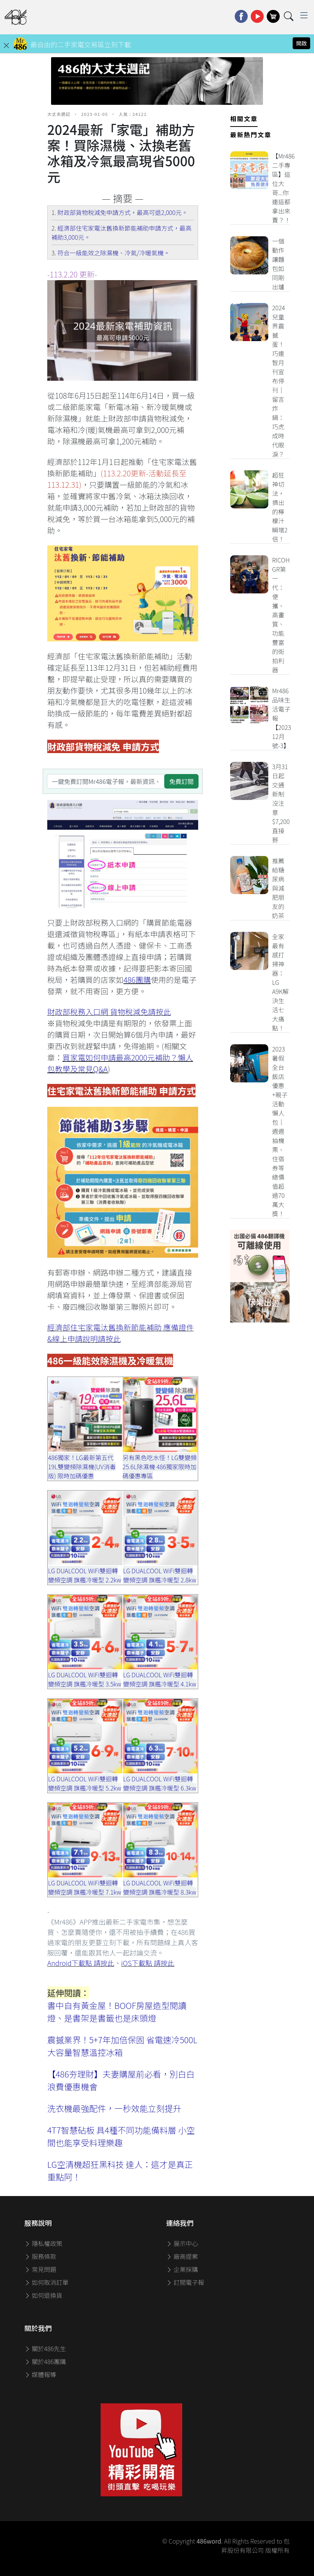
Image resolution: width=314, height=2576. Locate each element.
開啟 (301, 43)
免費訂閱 (181, 781)
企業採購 (182, 2269)
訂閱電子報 (185, 2282)
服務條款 (40, 2256)
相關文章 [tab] (244, 118)
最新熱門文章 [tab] (250, 134)
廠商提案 (182, 2256)
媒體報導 (40, 2374)
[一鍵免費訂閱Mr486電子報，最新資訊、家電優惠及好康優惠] (106, 781)
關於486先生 (45, 2348)
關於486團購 (45, 2361)
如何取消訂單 (46, 2282)
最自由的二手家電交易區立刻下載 (80, 44)
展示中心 (182, 2243)
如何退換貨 (43, 2295)
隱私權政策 (43, 2243)
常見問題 (40, 2269)
